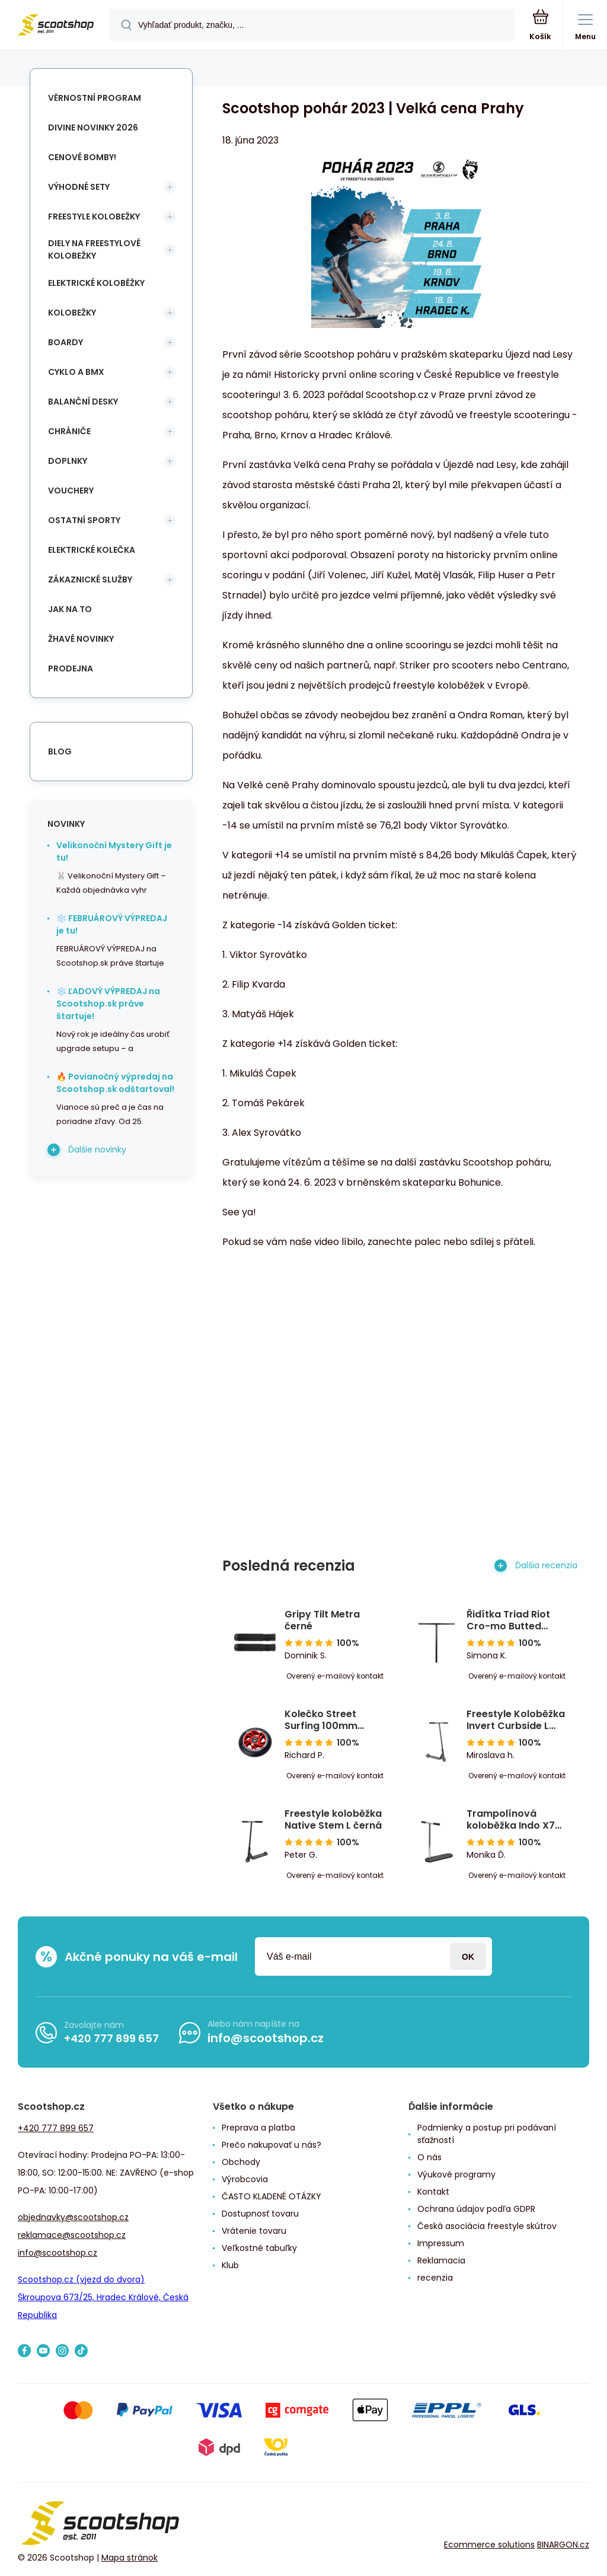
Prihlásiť (468, 1956)
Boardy (65, 342)
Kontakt (433, 2192)
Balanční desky (83, 401)
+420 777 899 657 (111, 2038)
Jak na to (70, 609)
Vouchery (71, 490)
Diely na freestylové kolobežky (94, 249)
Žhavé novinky (81, 639)
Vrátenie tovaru (254, 2231)
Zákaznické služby (90, 579)
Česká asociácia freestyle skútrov (487, 2226)
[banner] (55, 26)
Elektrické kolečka (91, 550)
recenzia (435, 2278)
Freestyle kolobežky (94, 216)
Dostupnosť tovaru (260, 2214)
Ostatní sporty (84, 520)
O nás (429, 2157)
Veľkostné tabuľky (259, 2248)
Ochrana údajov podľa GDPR (476, 2209)
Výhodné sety (79, 187)
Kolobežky (72, 313)
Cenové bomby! (82, 157)
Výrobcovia (245, 2179)
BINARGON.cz (563, 2544)
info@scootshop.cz (265, 2038)
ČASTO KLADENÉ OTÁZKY (271, 2196)
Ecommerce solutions (489, 2544)
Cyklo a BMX (76, 372)
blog (60, 751)
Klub (230, 2265)
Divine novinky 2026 (93, 127)
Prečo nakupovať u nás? (271, 2145)
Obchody (241, 2162)
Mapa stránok (129, 2558)
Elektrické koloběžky (96, 283)
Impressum (440, 2243)
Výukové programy (456, 2174)
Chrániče (69, 431)
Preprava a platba (258, 2128)
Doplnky (67, 461)
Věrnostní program (94, 98)
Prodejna (70, 668)
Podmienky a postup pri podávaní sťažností (486, 2134)
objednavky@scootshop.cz (73, 2217)
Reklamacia (441, 2260)
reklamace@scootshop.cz (72, 2235)
